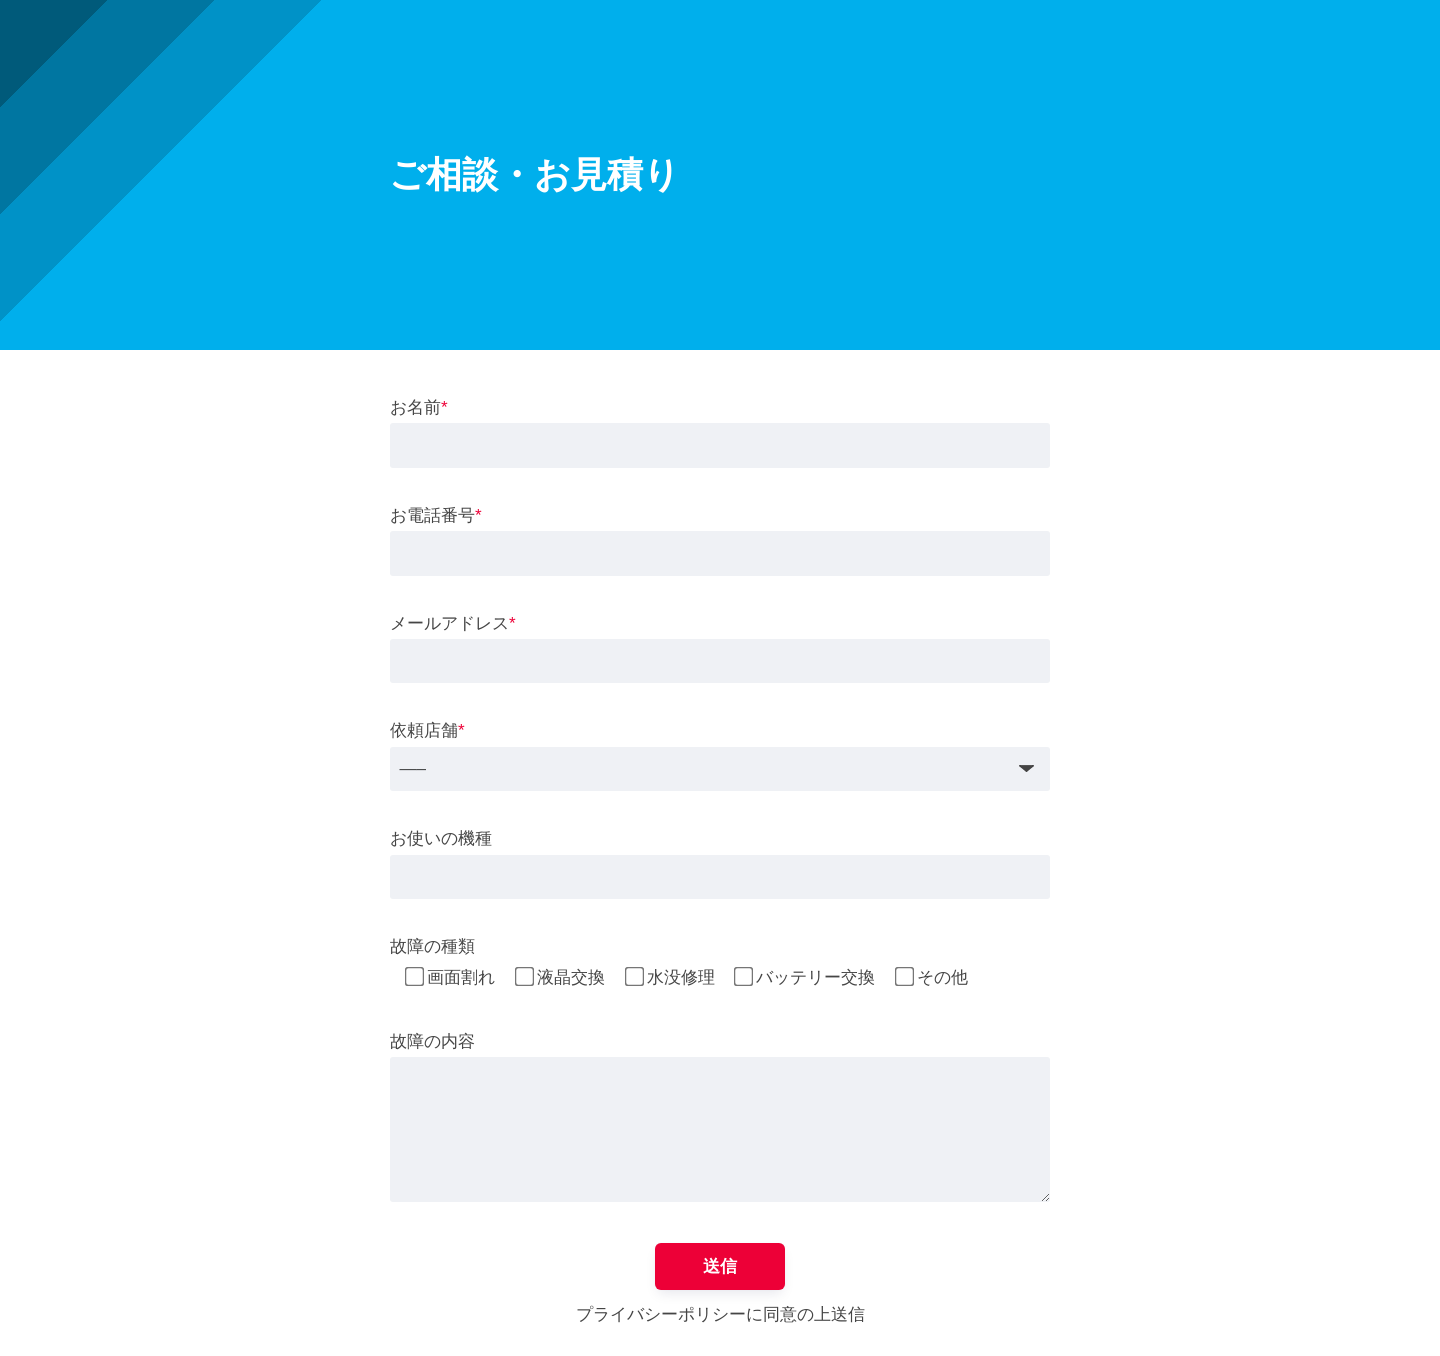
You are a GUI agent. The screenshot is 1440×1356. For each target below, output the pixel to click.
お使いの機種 (441, 838)
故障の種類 (432, 946)
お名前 (419, 407)
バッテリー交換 (815, 977)
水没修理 (681, 977)
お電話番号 (436, 515)
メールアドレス (453, 623)
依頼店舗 (427, 730)
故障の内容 (432, 1041)
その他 (942, 977)
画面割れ (461, 977)
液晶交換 (571, 977)
